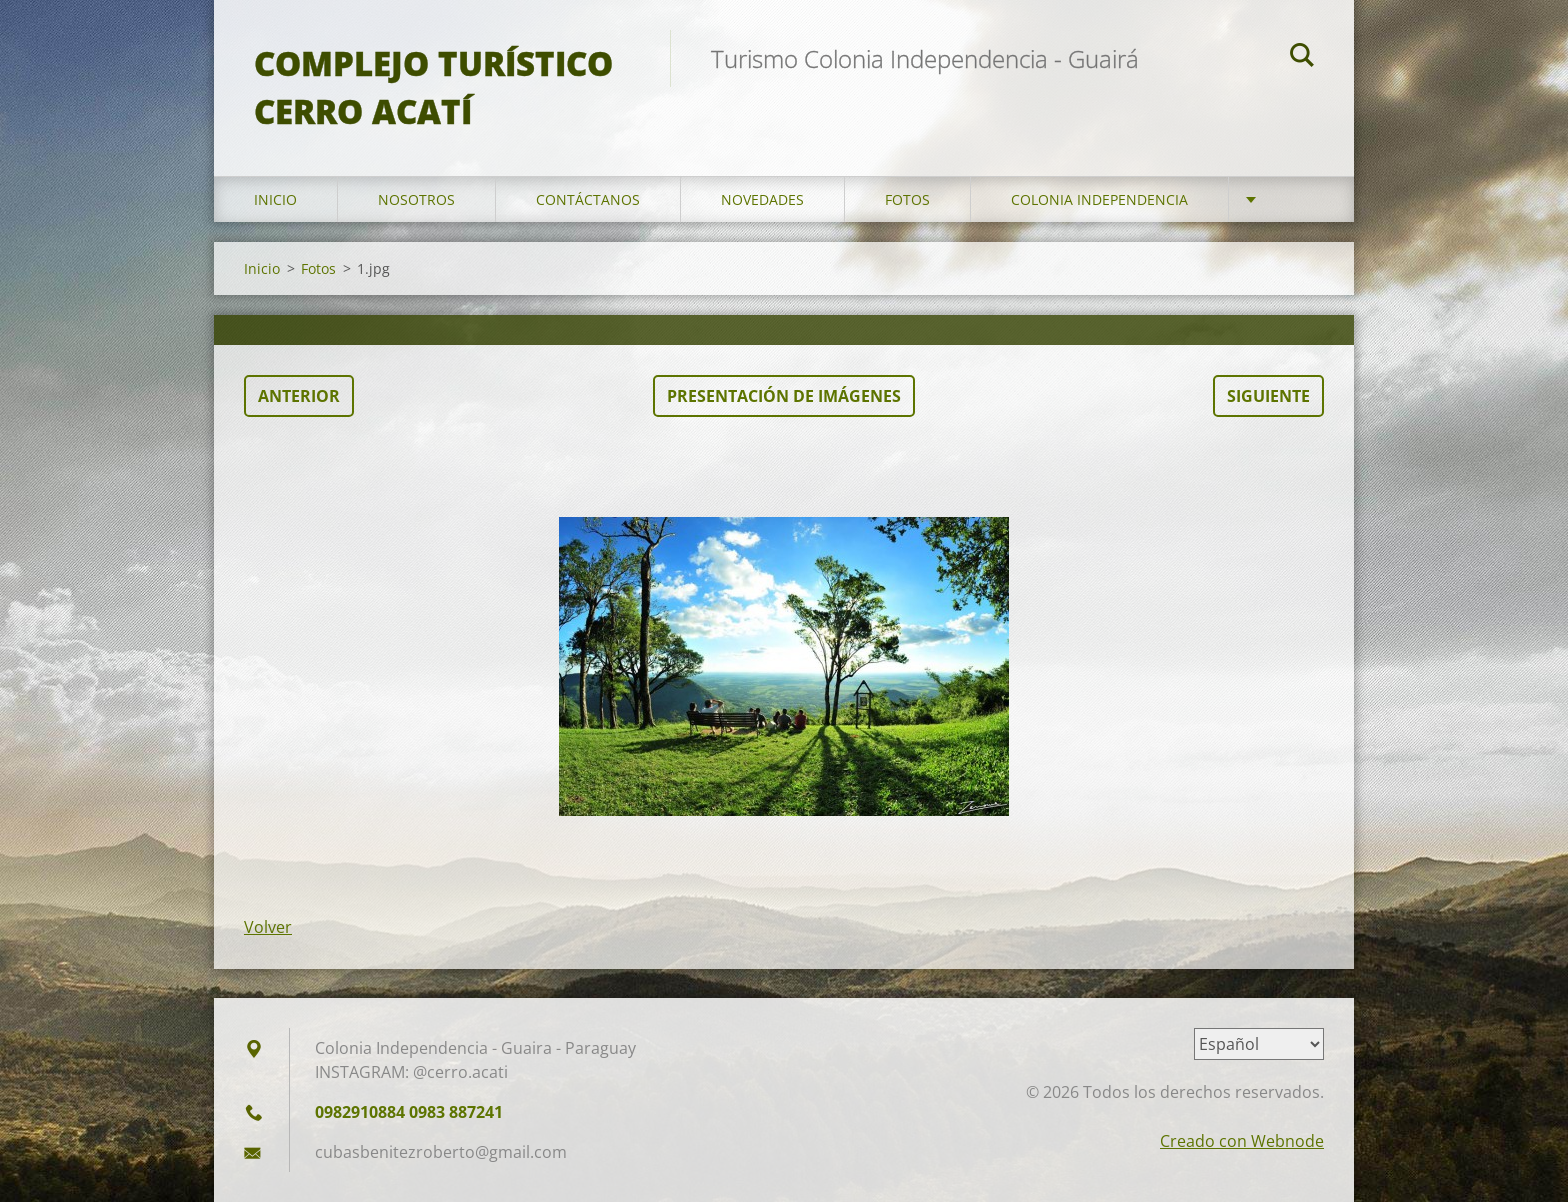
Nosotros (416, 199)
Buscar (1302, 58)
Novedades (762, 199)
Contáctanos (588, 199)
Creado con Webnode (1242, 1141)
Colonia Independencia (1099, 199)
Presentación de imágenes (784, 396)
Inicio (275, 199)
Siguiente (1268, 396)
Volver (268, 927)
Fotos (907, 199)
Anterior (299, 396)
